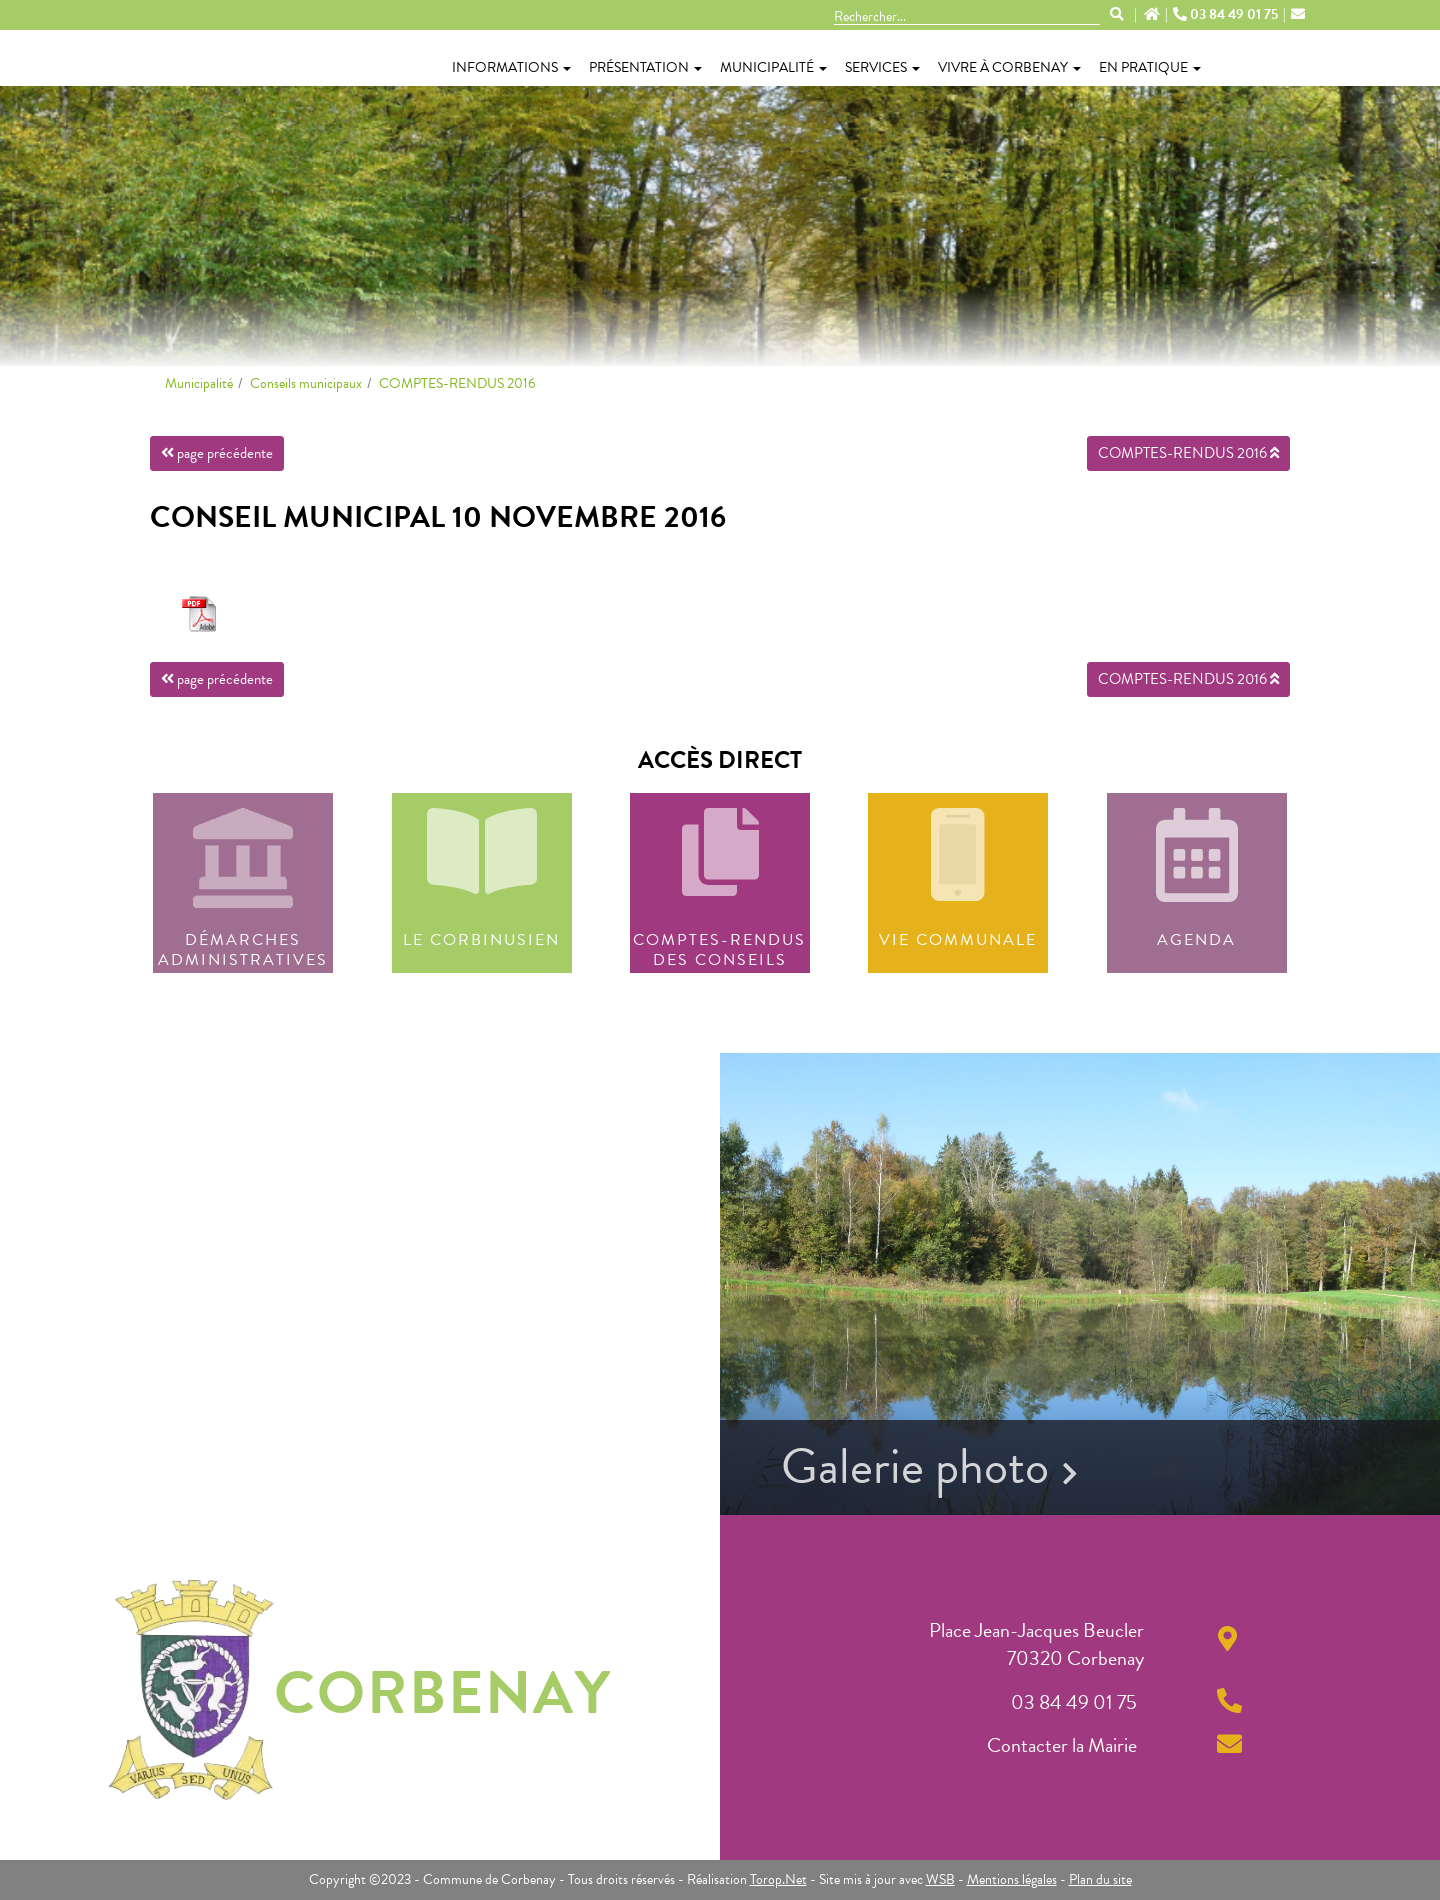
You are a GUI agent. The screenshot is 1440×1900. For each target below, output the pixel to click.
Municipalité (773, 67)
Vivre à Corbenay (1009, 67)
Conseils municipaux (306, 383)
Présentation (645, 67)
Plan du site (1100, 1879)
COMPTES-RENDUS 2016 (457, 383)
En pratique (1150, 67)
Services (882, 67)
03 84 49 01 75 (1227, 15)
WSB (940, 1879)
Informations (511, 67)
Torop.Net (778, 1879)
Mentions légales (1012, 1879)
